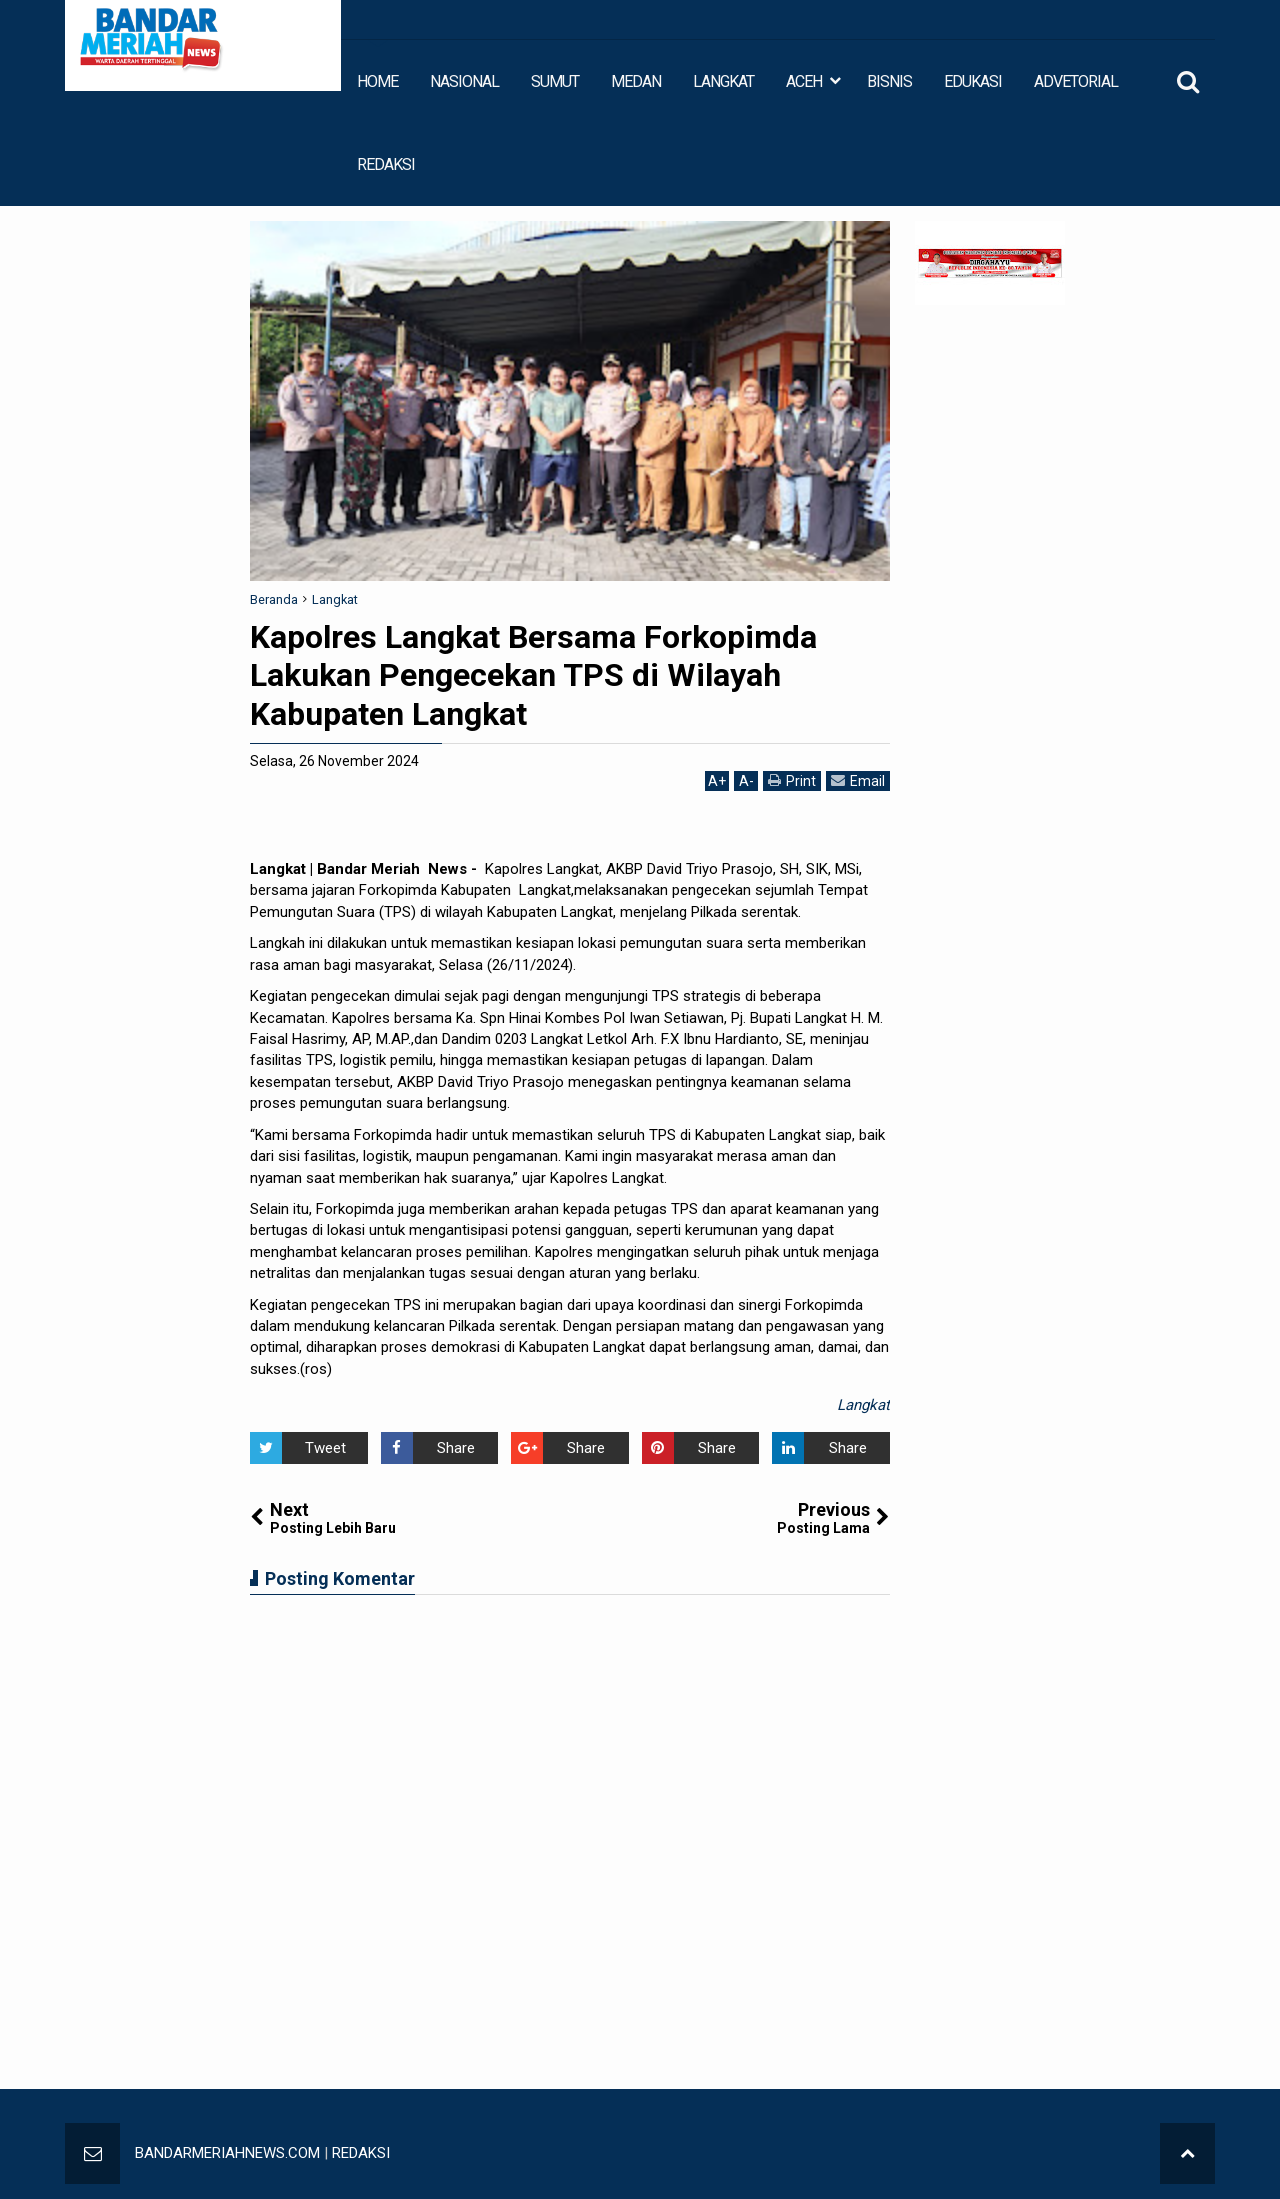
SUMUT (555, 81)
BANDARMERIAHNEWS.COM (227, 2153)
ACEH (804, 81)
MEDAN (636, 81)
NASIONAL (464, 81)
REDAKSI (386, 164)
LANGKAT (723, 81)
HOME (377, 81)
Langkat (863, 1405)
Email (858, 780)
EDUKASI (973, 81)
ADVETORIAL (1076, 81)
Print (792, 780)
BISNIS (889, 81)
